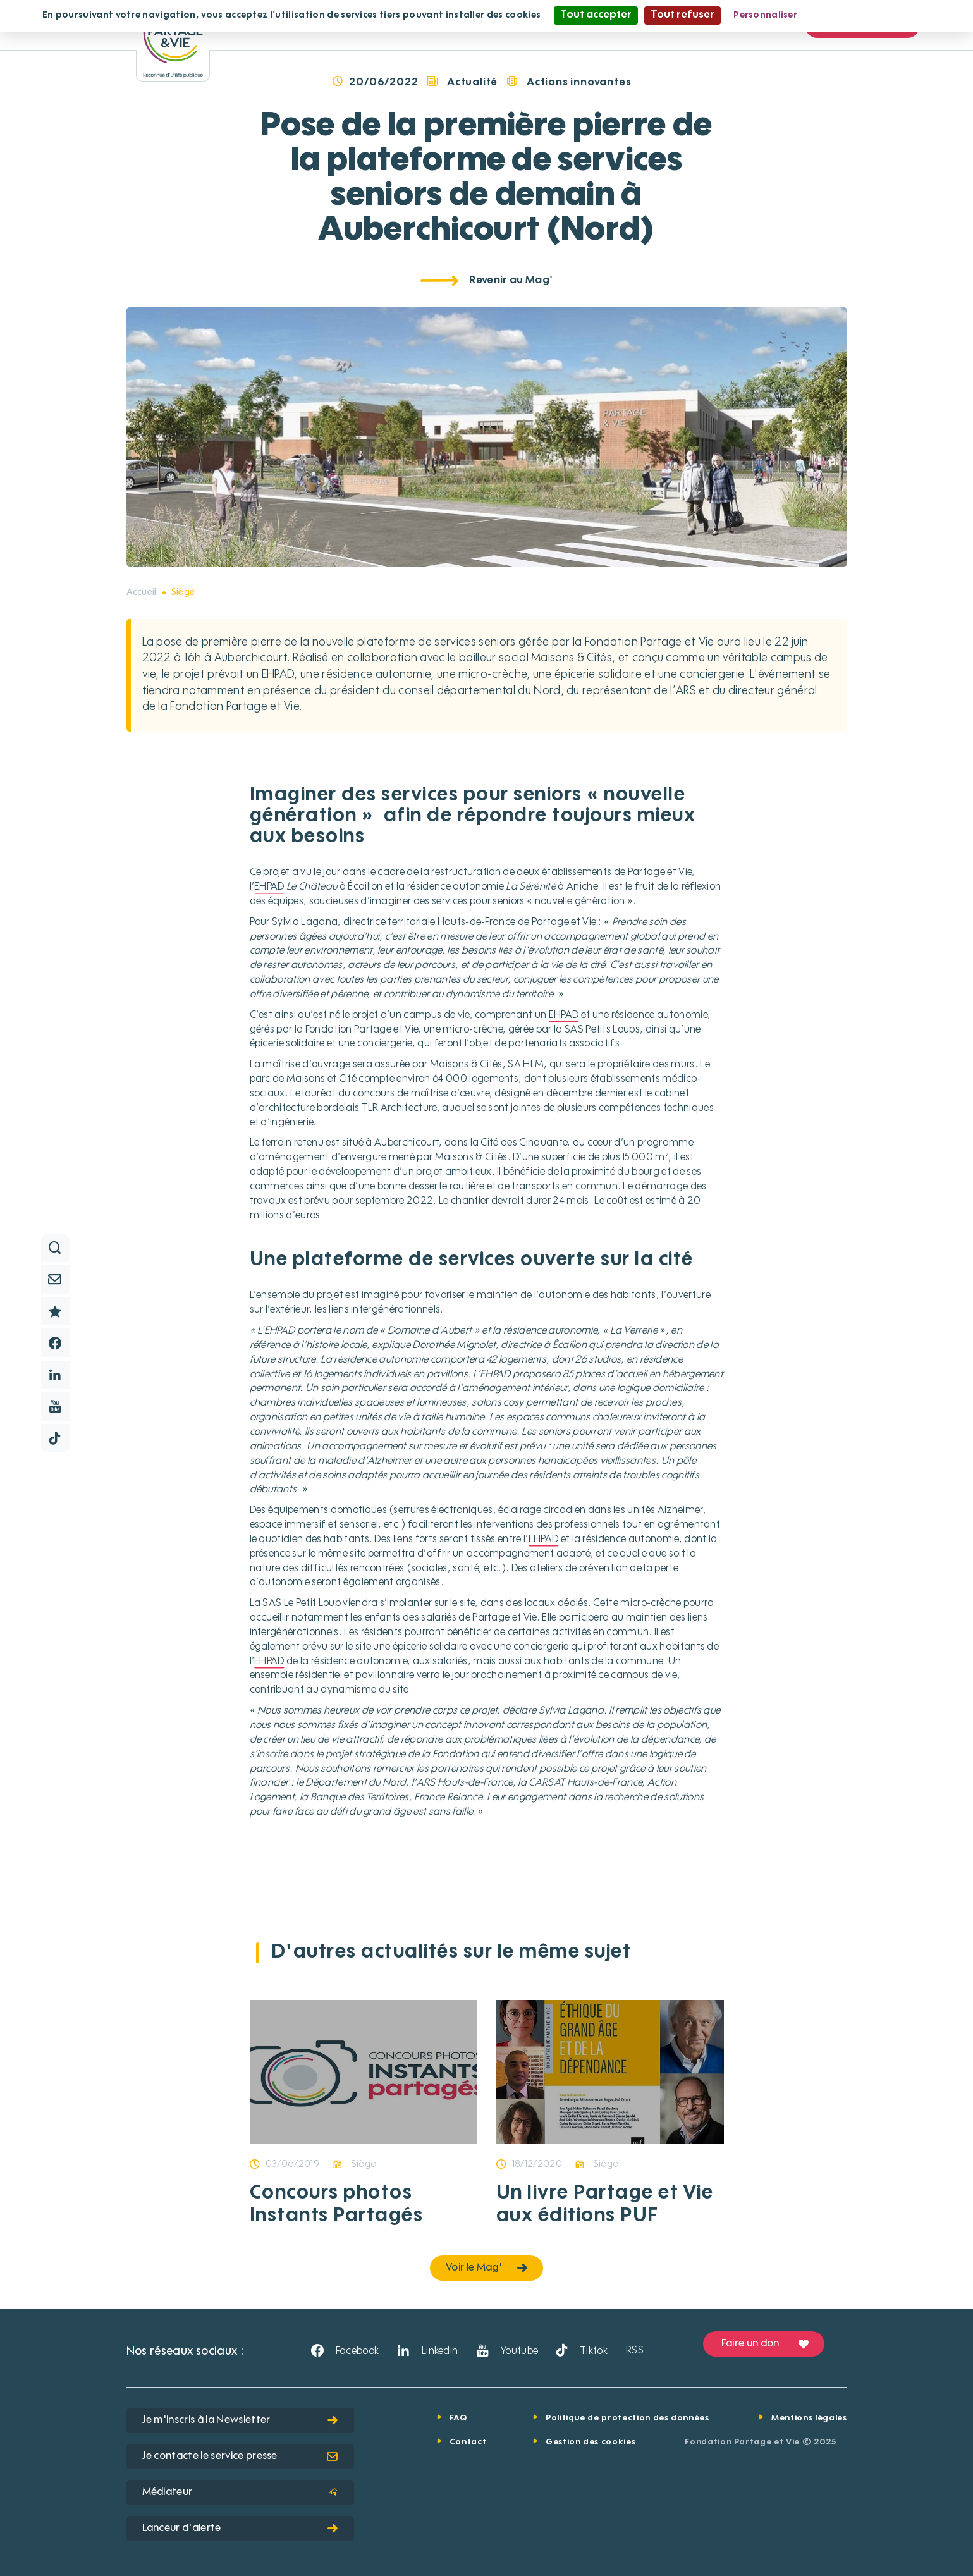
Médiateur (240, 2492)
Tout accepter (596, 15)
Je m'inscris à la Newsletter (240, 2420)
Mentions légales (809, 2418)
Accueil (141, 592)
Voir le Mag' (486, 2268)
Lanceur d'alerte (240, 2529)
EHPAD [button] (269, 887)
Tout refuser (682, 15)
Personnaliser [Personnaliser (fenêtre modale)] (765, 15)
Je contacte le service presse (240, 2456)
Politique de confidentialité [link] (871, 15)
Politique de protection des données (627, 2418)
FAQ (458, 2418)
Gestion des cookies (590, 2442)
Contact (468, 2442)
